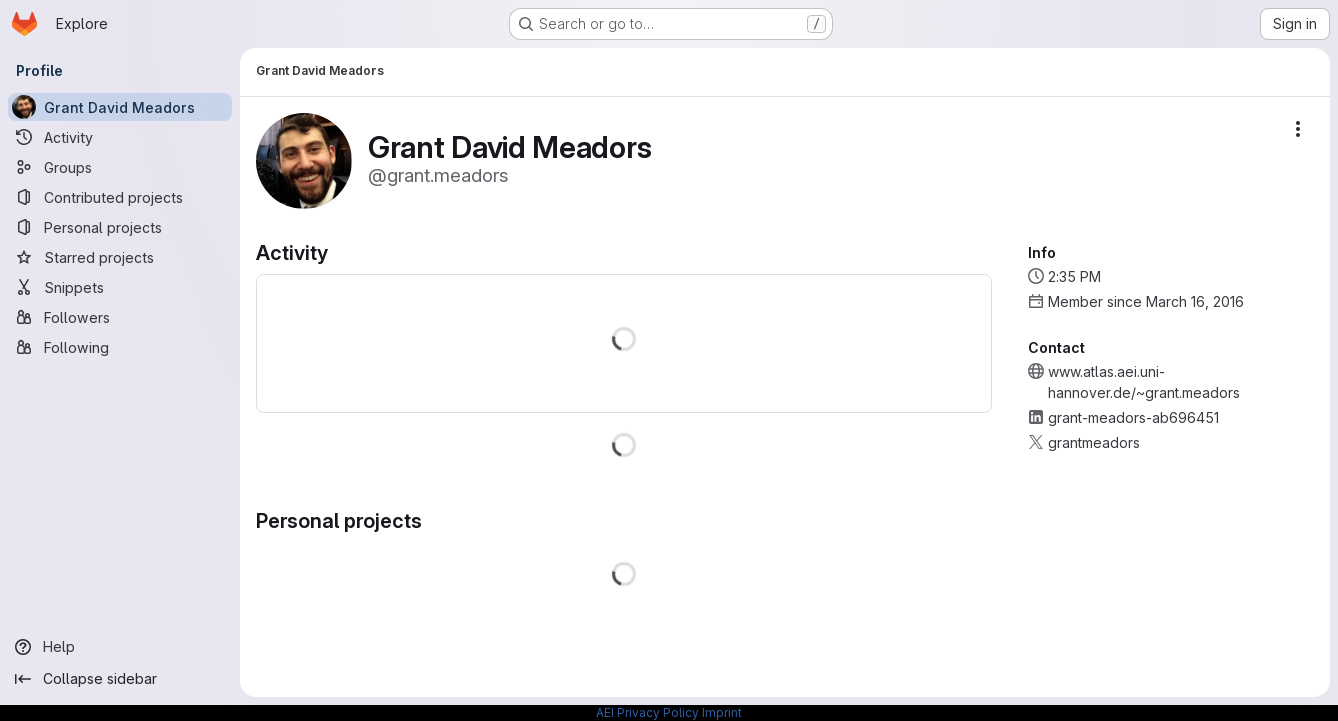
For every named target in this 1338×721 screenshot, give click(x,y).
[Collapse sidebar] (120, 679)
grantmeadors (1094, 442)
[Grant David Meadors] (120, 107)
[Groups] (120, 167)
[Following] (120, 347)
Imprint (722, 712)
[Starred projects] (120, 257)
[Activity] (120, 137)
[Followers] (120, 317)
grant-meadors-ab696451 (1133, 417)
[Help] (120, 647)
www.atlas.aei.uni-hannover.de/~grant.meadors (1144, 382)
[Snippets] (120, 287)
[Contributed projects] (120, 197)
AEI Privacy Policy (647, 712)
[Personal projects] (120, 227)
